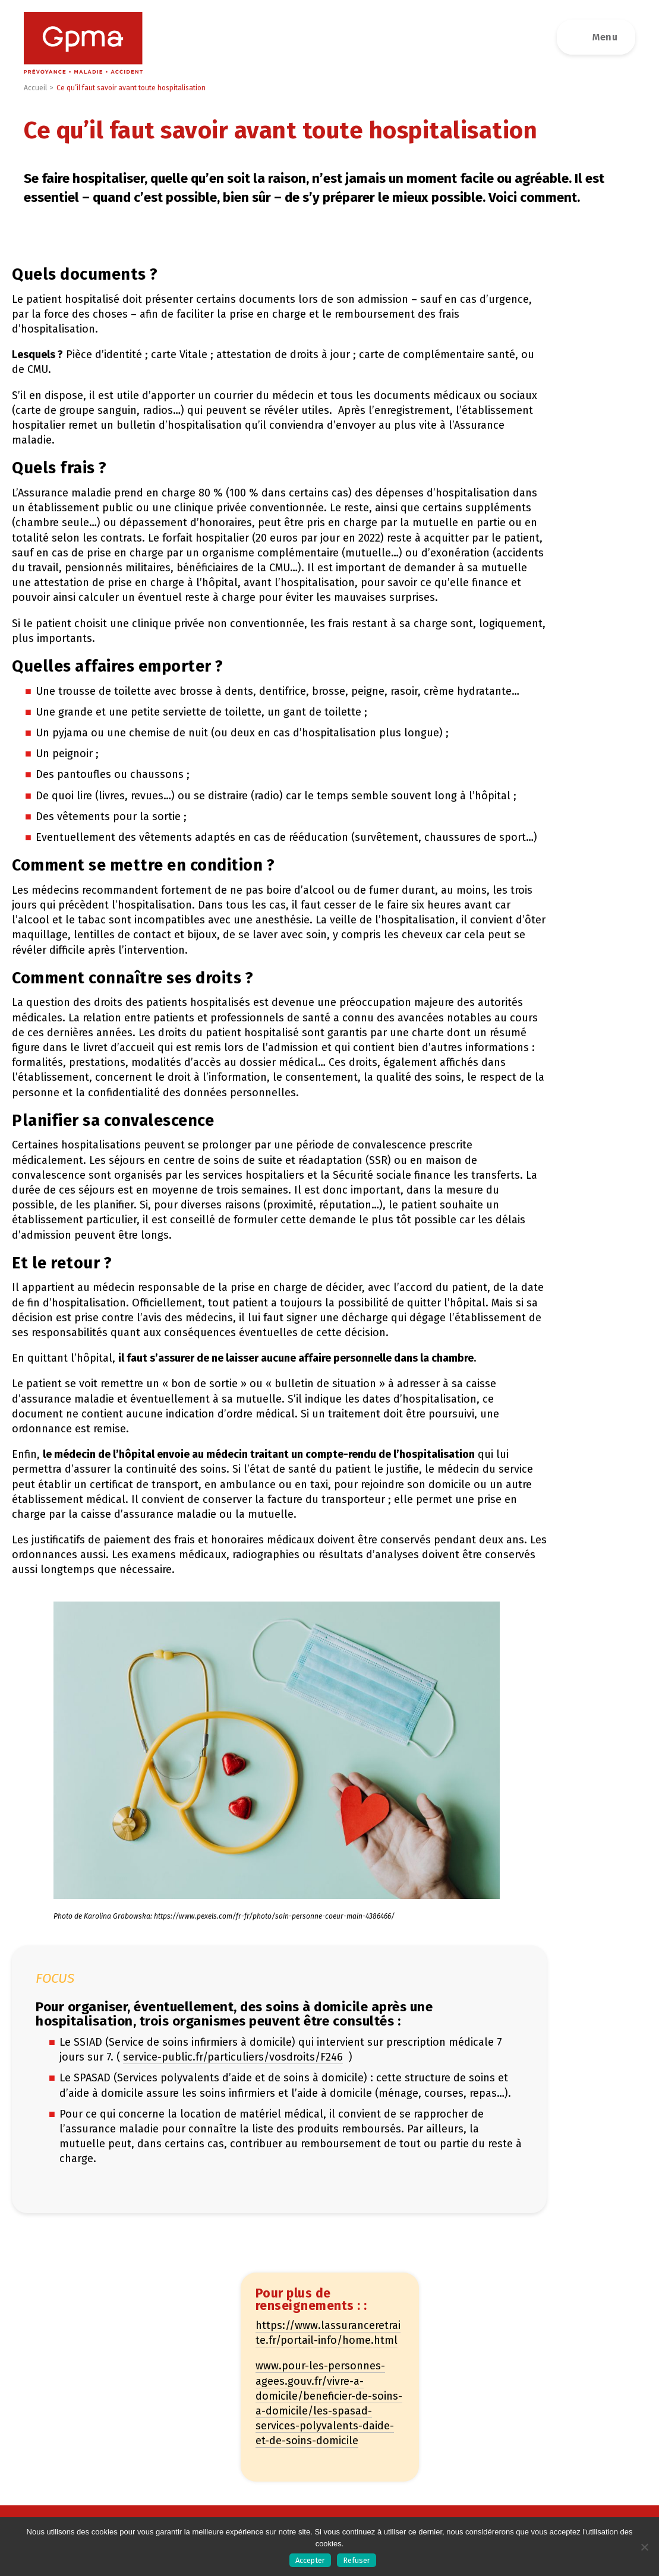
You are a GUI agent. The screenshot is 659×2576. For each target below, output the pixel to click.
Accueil (35, 88)
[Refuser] (644, 2547)
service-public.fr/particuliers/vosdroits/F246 (233, 2057)
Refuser (356, 2560)
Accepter (310, 2560)
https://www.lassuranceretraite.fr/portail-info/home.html (328, 2333)
